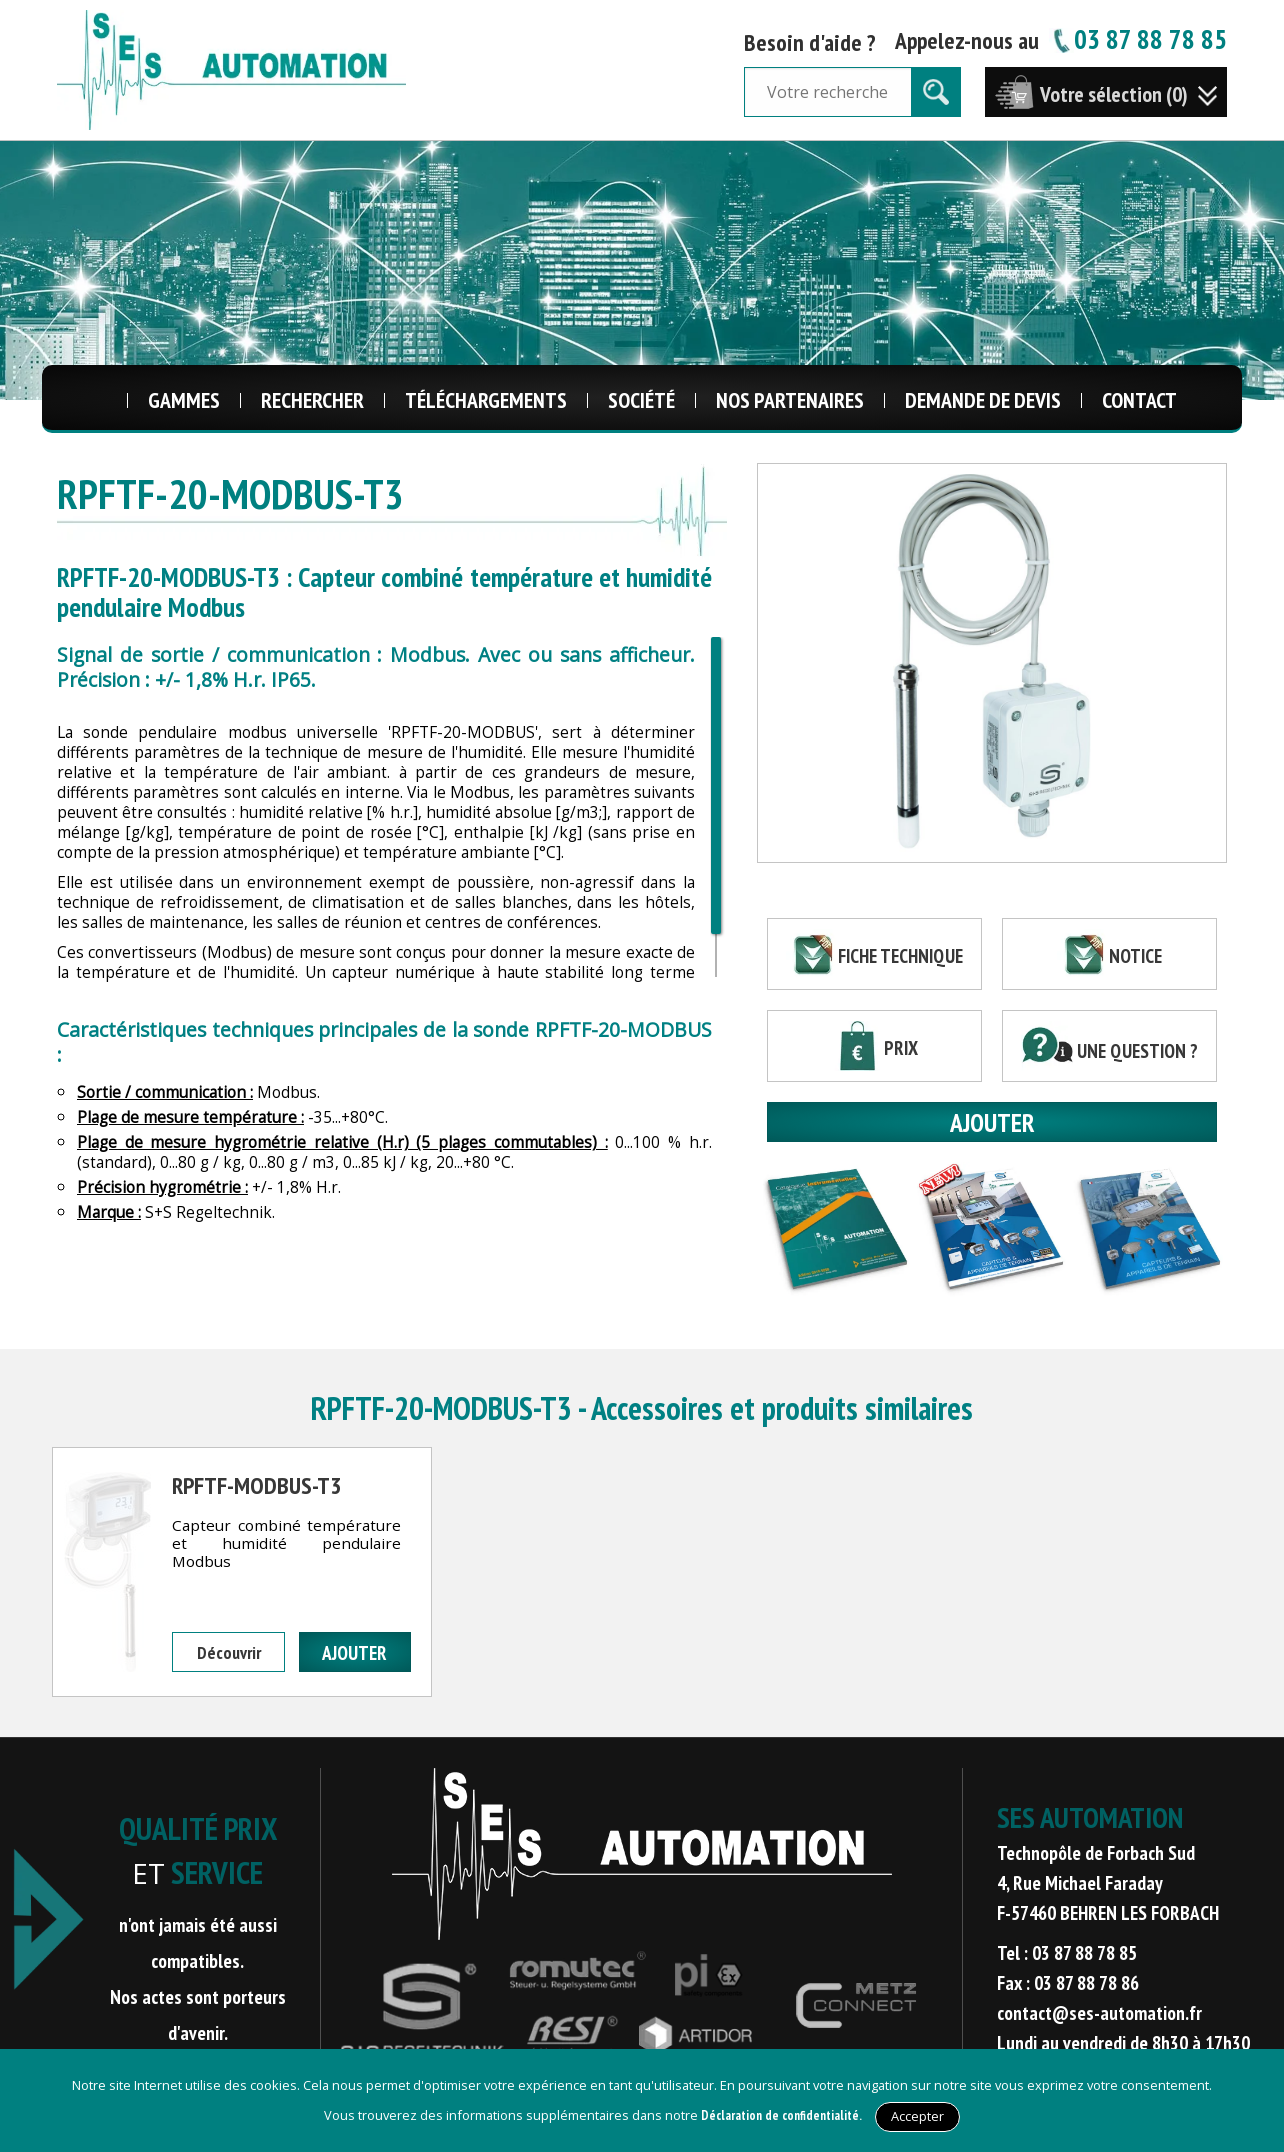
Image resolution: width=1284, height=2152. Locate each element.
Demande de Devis (983, 400)
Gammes (184, 400)
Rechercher (312, 400)
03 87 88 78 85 (1138, 38)
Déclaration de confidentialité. (781, 2115)
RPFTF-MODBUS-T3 (256, 1485)
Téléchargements (486, 400)
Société (641, 400)
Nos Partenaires (790, 400)
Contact (1139, 400)
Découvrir (229, 1652)
